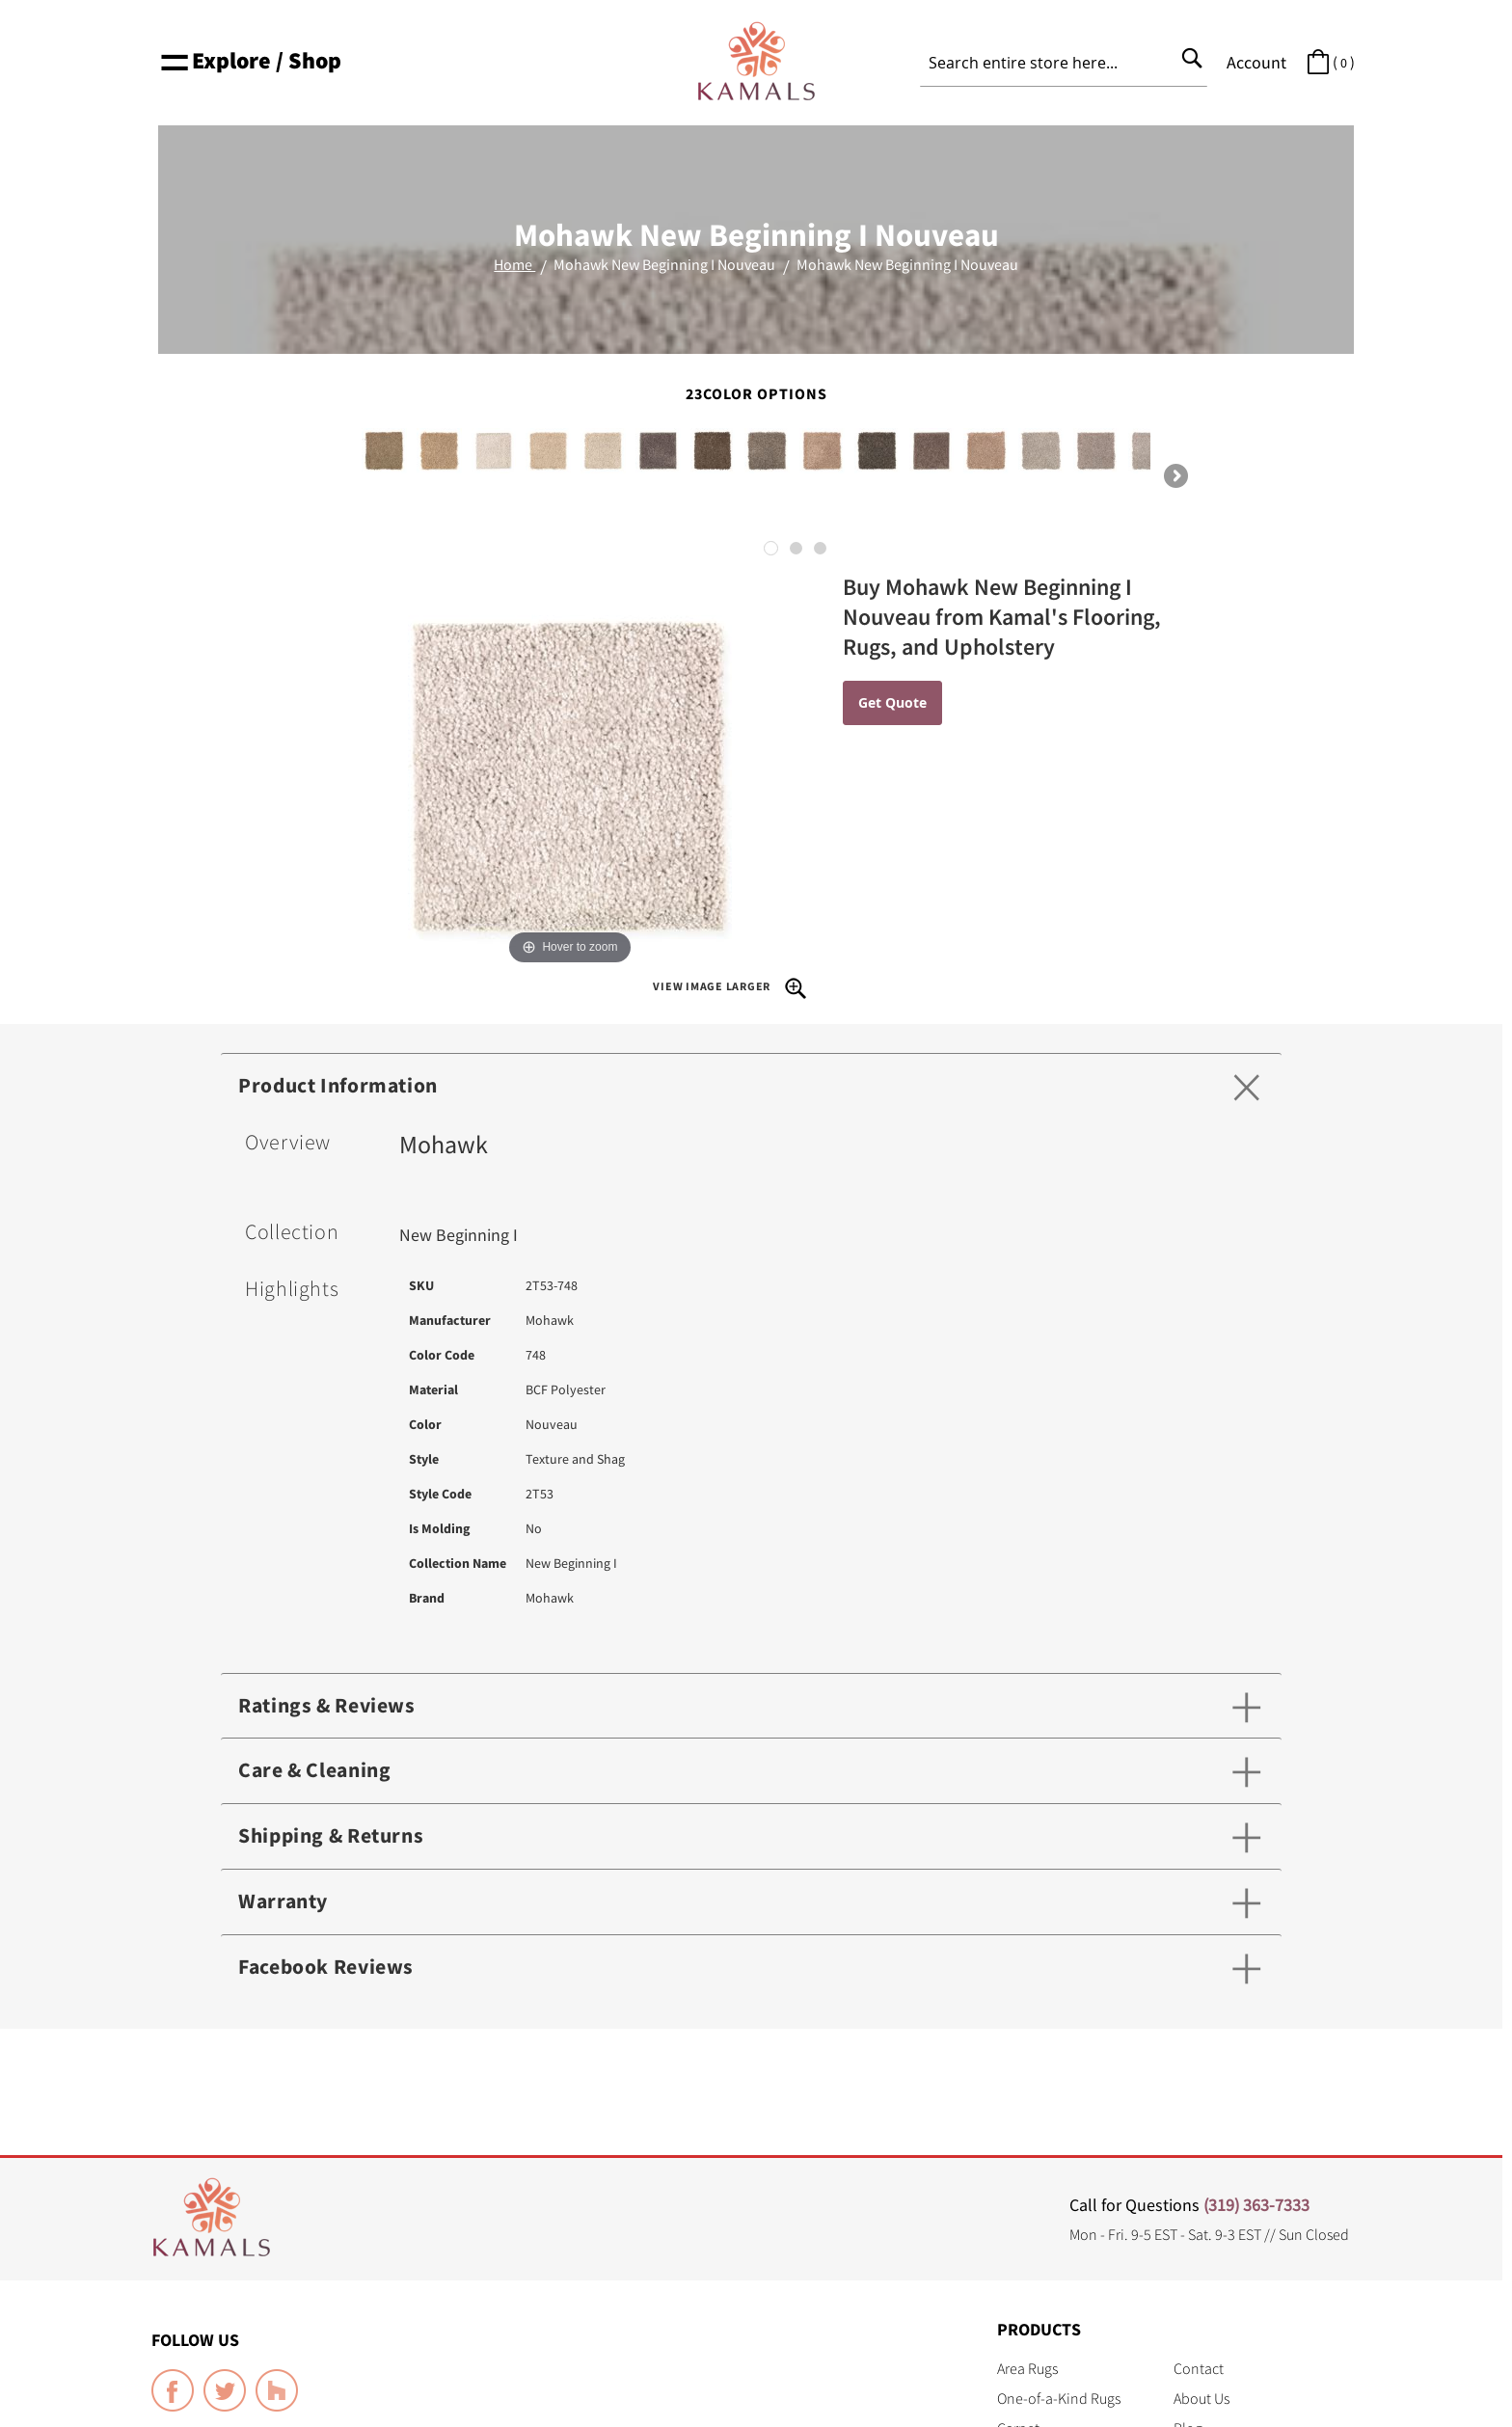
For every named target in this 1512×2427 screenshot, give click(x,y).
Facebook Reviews (328, 1968)
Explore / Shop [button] (249, 60)
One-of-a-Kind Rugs (1058, 2398)
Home (514, 264)
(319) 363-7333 (1256, 2205)
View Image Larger (730, 988)
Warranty (284, 1902)
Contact (1199, 2368)
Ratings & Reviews (328, 1705)
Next (1174, 477)
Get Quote (892, 702)
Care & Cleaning (316, 1771)
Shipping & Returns (334, 1836)
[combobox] (1063, 63)
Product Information (341, 1085)
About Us (1201, 2398)
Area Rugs (1027, 2368)
